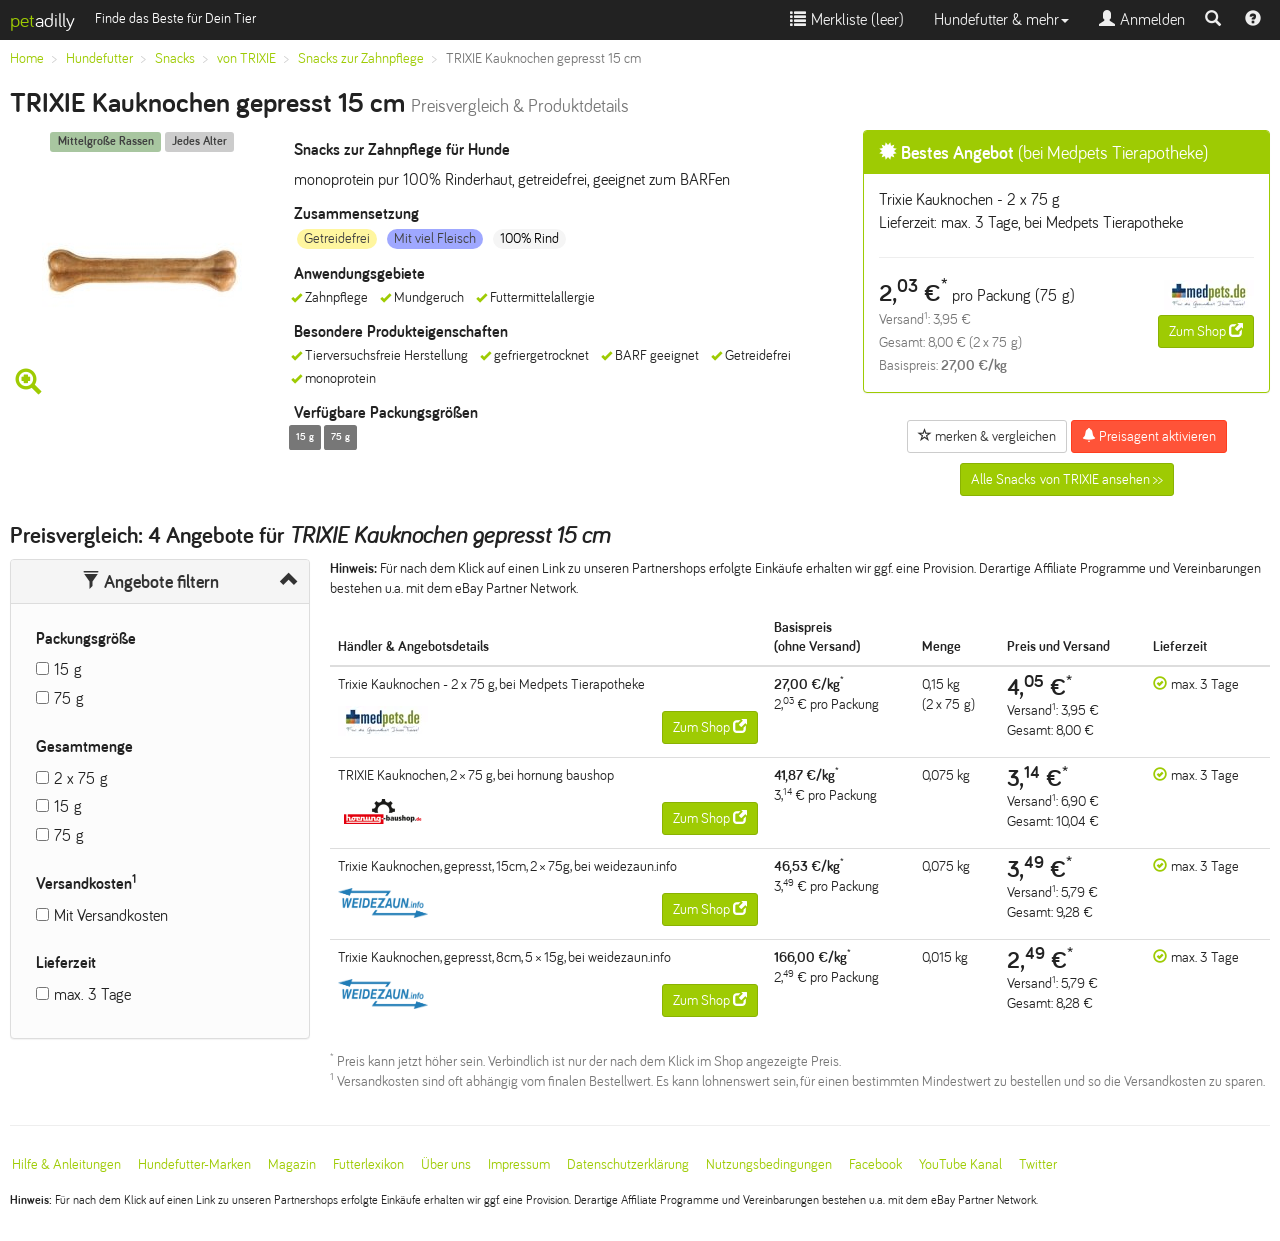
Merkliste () (847, 19)
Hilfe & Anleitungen (66, 1164)
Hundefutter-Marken (194, 1164)
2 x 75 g (81, 778)
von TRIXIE (246, 58)
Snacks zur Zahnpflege (361, 58)
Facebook (875, 1164)
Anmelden (1142, 19)
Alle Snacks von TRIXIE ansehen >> (1067, 479)
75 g (69, 698)
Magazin (292, 1164)
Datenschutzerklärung (628, 1164)
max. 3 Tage (92, 994)
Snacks (175, 58)
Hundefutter (99, 58)
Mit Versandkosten (111, 915)
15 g (68, 669)
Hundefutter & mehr (1001, 19)
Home (27, 58)
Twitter (1038, 1164)
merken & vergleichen (987, 436)
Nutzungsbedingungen (769, 1164)
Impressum (519, 1164)
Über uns (446, 1164)
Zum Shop (1206, 331)
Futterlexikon (368, 1164)
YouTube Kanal (960, 1164)
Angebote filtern (150, 582)
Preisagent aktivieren (1149, 436)
